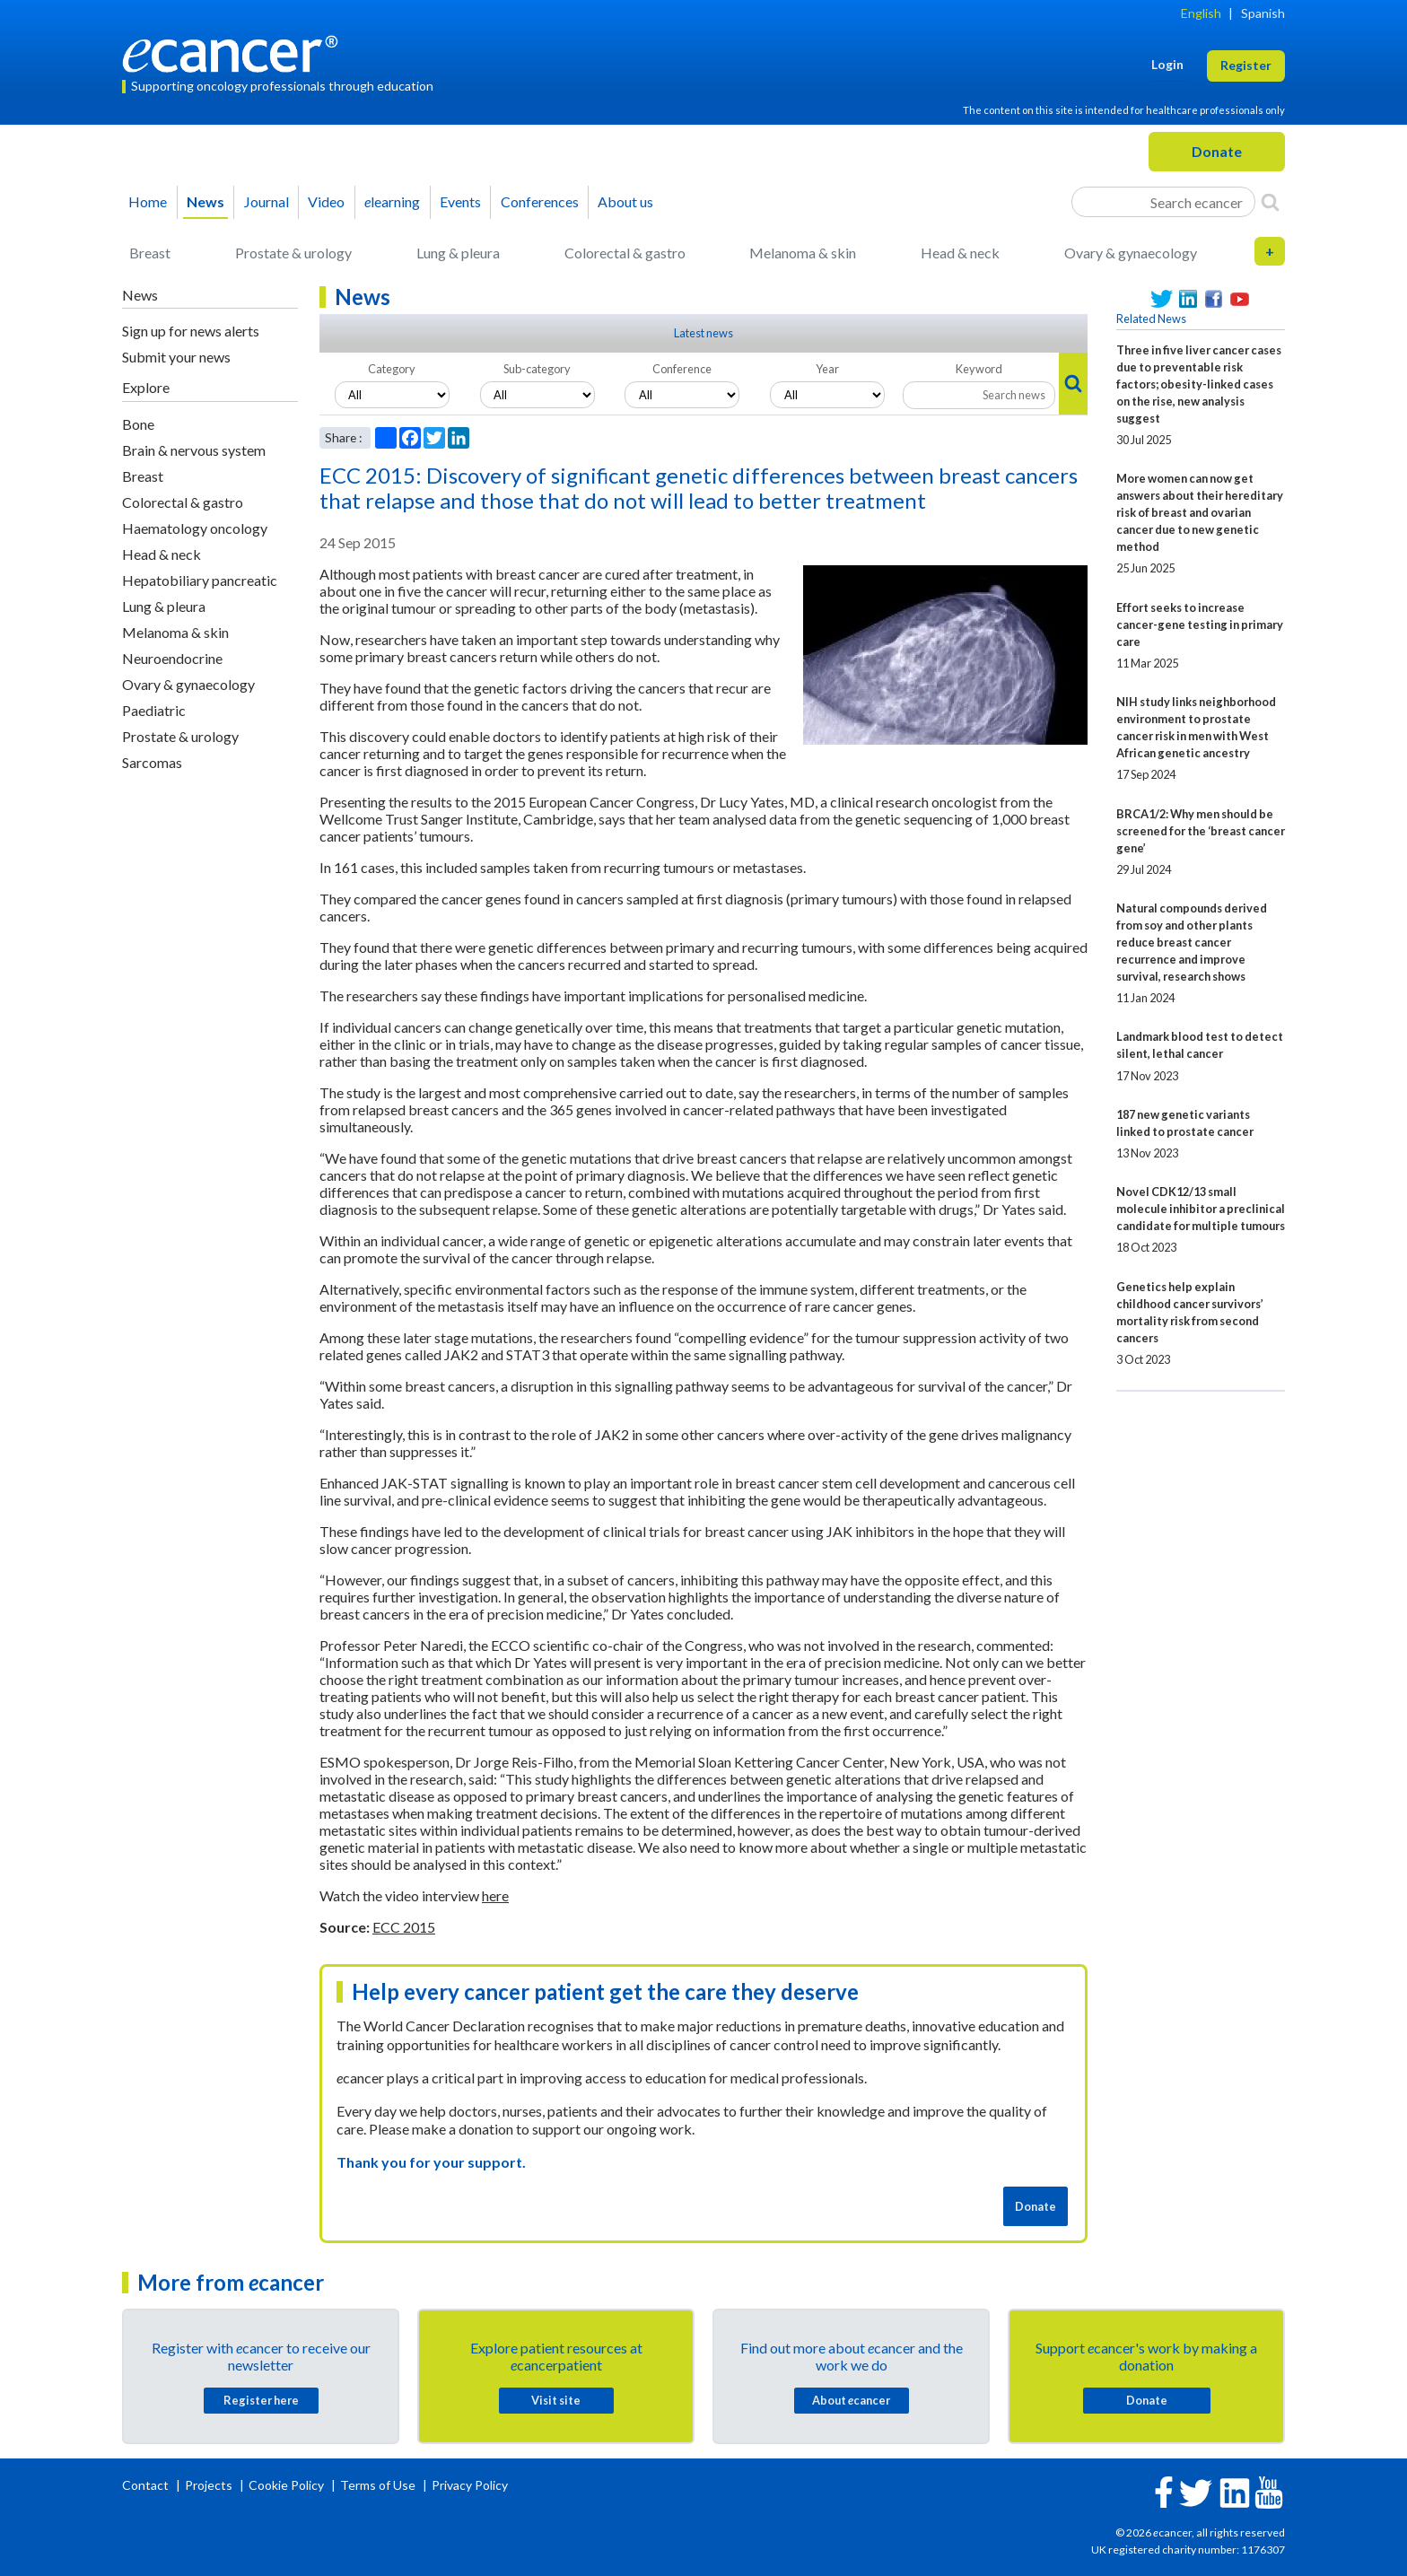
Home (147, 201)
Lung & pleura (458, 252)
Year (827, 369)
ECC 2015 (403, 1926)
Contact (146, 2485)
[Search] (1270, 202)
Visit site (556, 2400)
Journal (266, 201)
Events (460, 201)
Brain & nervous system (194, 449)
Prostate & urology (293, 252)
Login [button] (1167, 64)
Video (326, 201)
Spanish (1263, 13)
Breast (149, 252)
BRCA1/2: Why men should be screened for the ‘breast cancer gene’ (1200, 831)
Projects (210, 2485)
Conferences (540, 201)
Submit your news (176, 356)
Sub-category (537, 369)
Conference (682, 369)
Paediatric (154, 710)
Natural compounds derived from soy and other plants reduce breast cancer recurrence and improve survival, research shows (1191, 942)
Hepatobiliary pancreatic (199, 580)
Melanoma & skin (802, 252)
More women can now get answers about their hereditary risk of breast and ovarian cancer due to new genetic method (1199, 512)
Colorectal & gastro (625, 252)
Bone (138, 423)
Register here (261, 2400)
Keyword (979, 369)
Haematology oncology (194, 528)
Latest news (703, 333)
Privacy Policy (470, 2485)
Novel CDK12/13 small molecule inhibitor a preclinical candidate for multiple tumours (1200, 1208)
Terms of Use (377, 2485)
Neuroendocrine (172, 658)
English (1201, 13)
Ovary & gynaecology (1130, 252)
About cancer (851, 2400)
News (205, 201)
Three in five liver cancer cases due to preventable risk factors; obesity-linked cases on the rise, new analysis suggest (1198, 384)
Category (391, 369)
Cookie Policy (286, 2485)
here (495, 1895)
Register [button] (1246, 65)
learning (392, 201)
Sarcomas (152, 762)
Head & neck (960, 252)
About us (625, 201)
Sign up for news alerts (190, 330)
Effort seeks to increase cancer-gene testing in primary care (1199, 624)
